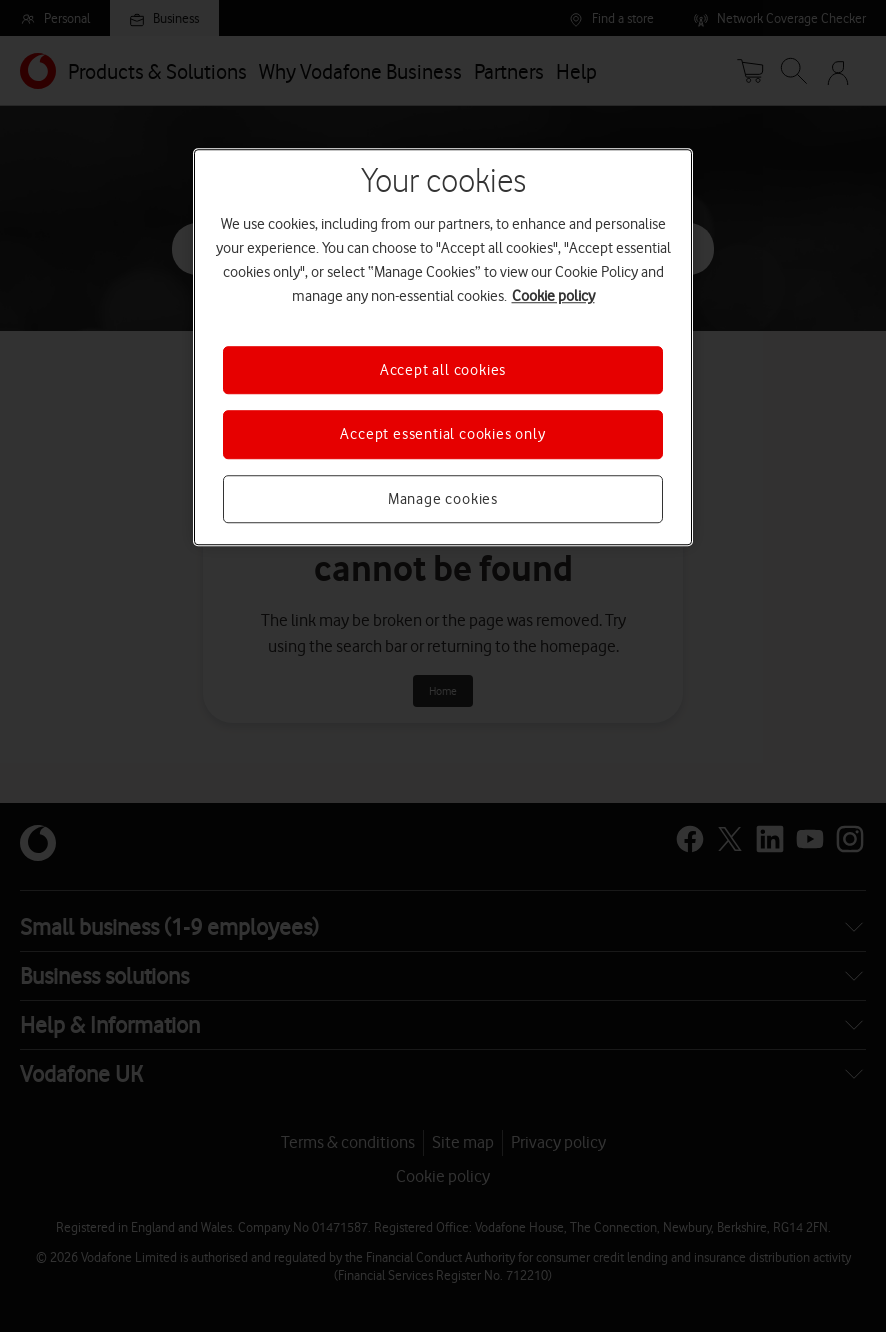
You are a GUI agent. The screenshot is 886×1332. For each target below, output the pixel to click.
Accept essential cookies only (442, 434)
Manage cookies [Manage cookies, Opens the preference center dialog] (443, 499)
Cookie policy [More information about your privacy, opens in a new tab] (553, 296)
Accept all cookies (443, 370)
